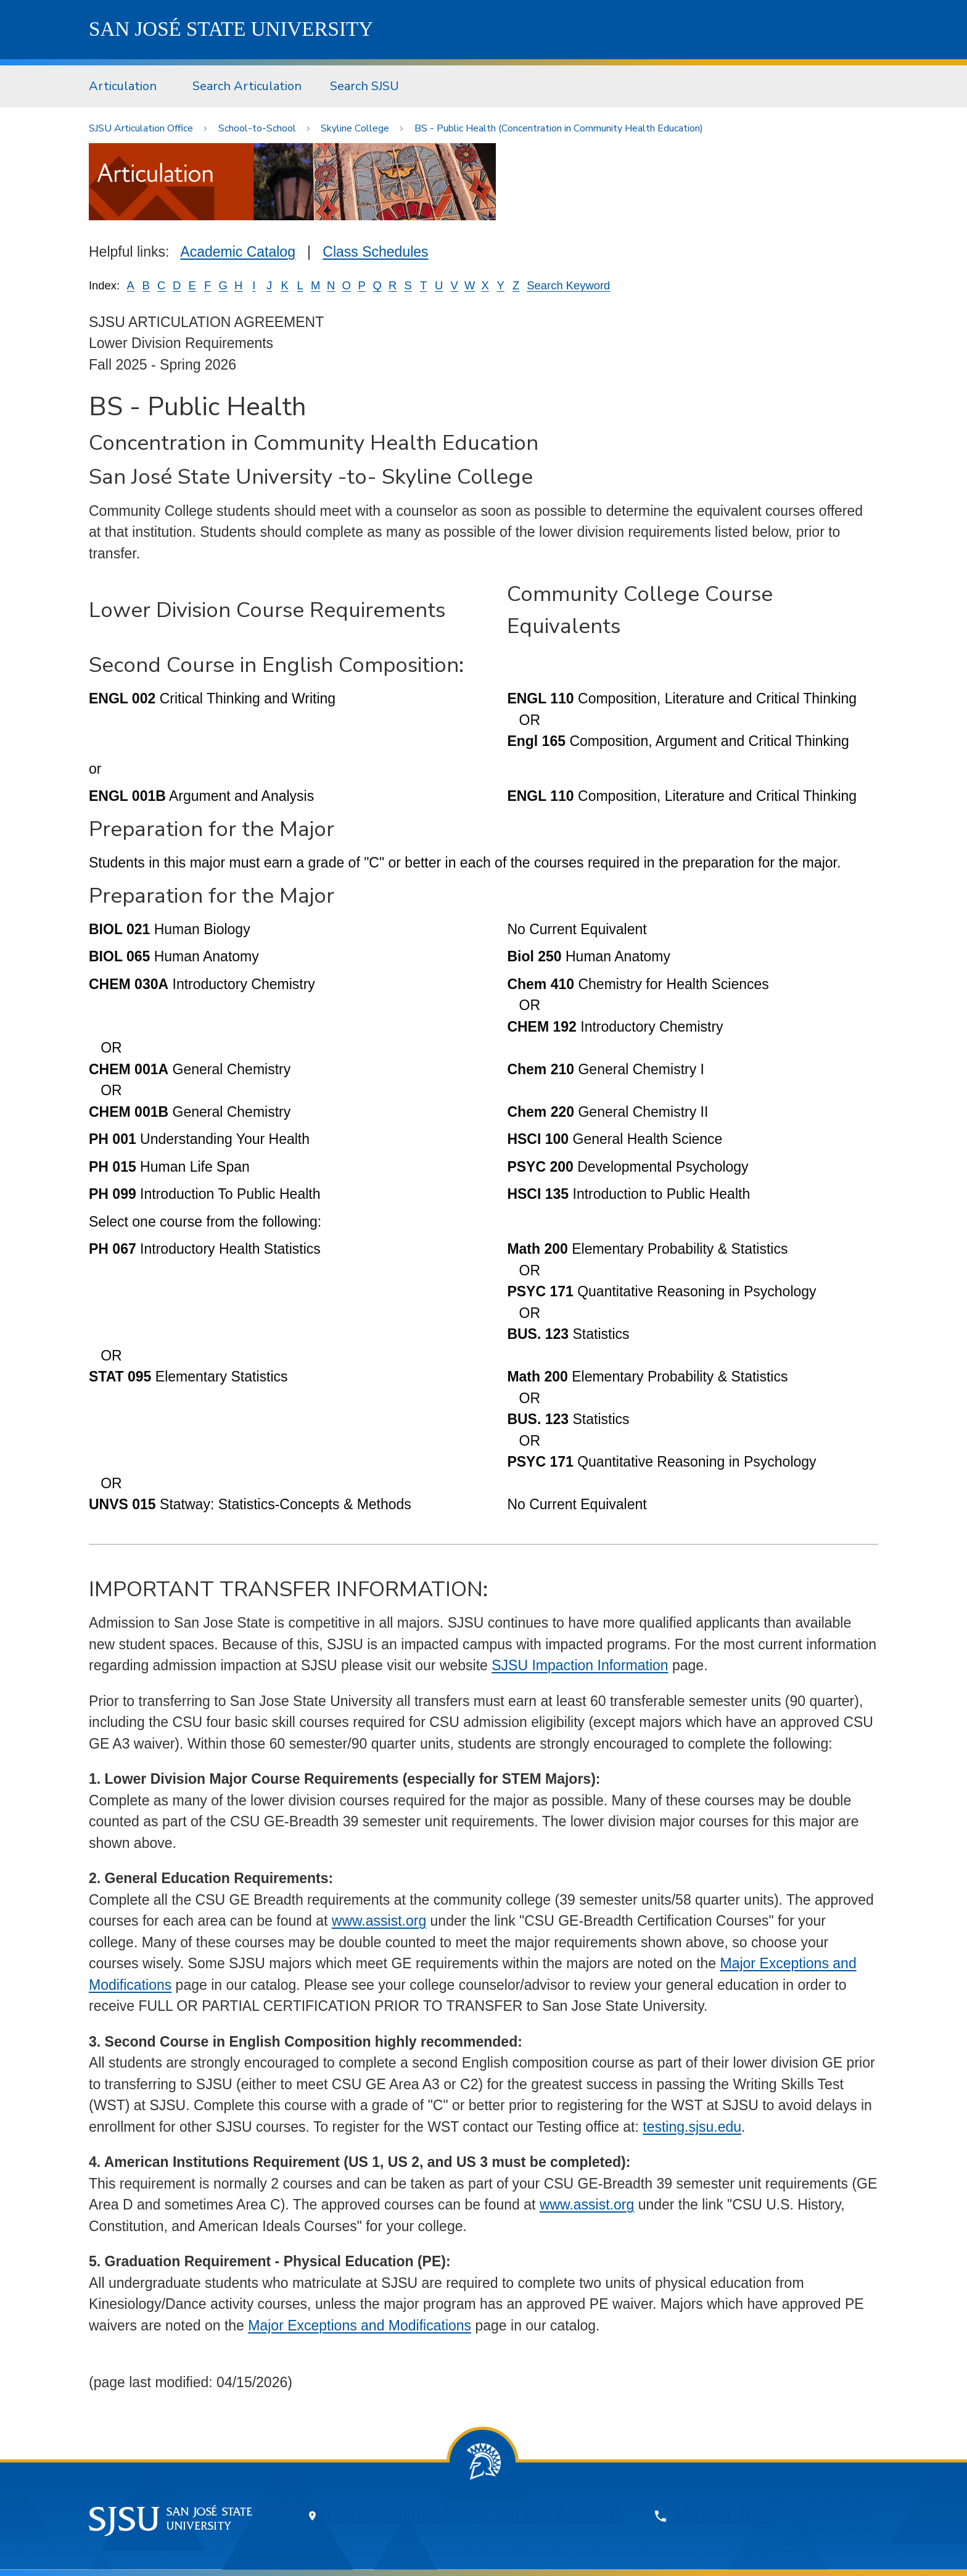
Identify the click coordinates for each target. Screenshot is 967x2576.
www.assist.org (379, 1921)
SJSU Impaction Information (580, 1665)
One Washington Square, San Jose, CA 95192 (475, 2515)
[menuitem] (126, 86)
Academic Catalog (237, 252)
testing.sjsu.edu (692, 2127)
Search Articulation (247, 86)
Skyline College (355, 128)
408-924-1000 (722, 2515)
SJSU (231, 29)
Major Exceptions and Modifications (359, 2325)
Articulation (123, 86)
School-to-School (257, 128)
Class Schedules (375, 252)
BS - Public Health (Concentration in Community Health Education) (558, 128)
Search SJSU (364, 86)
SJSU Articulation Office (141, 128)
